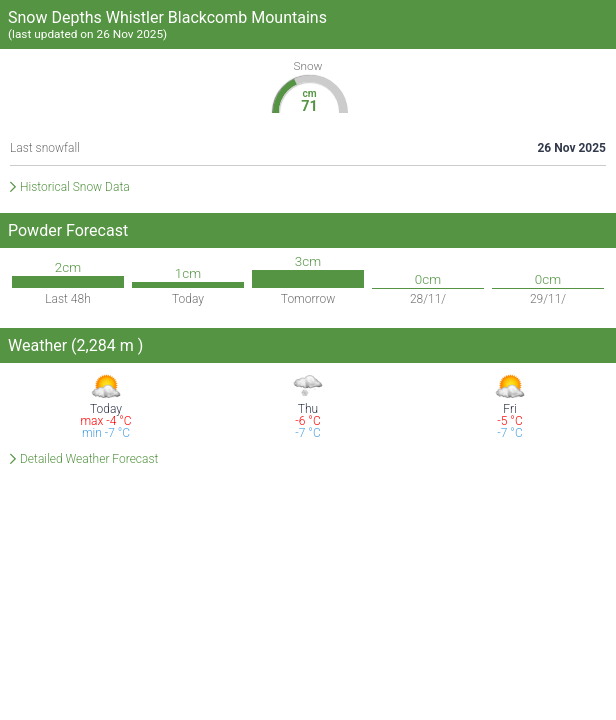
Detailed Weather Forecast (89, 459)
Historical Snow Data (75, 187)
